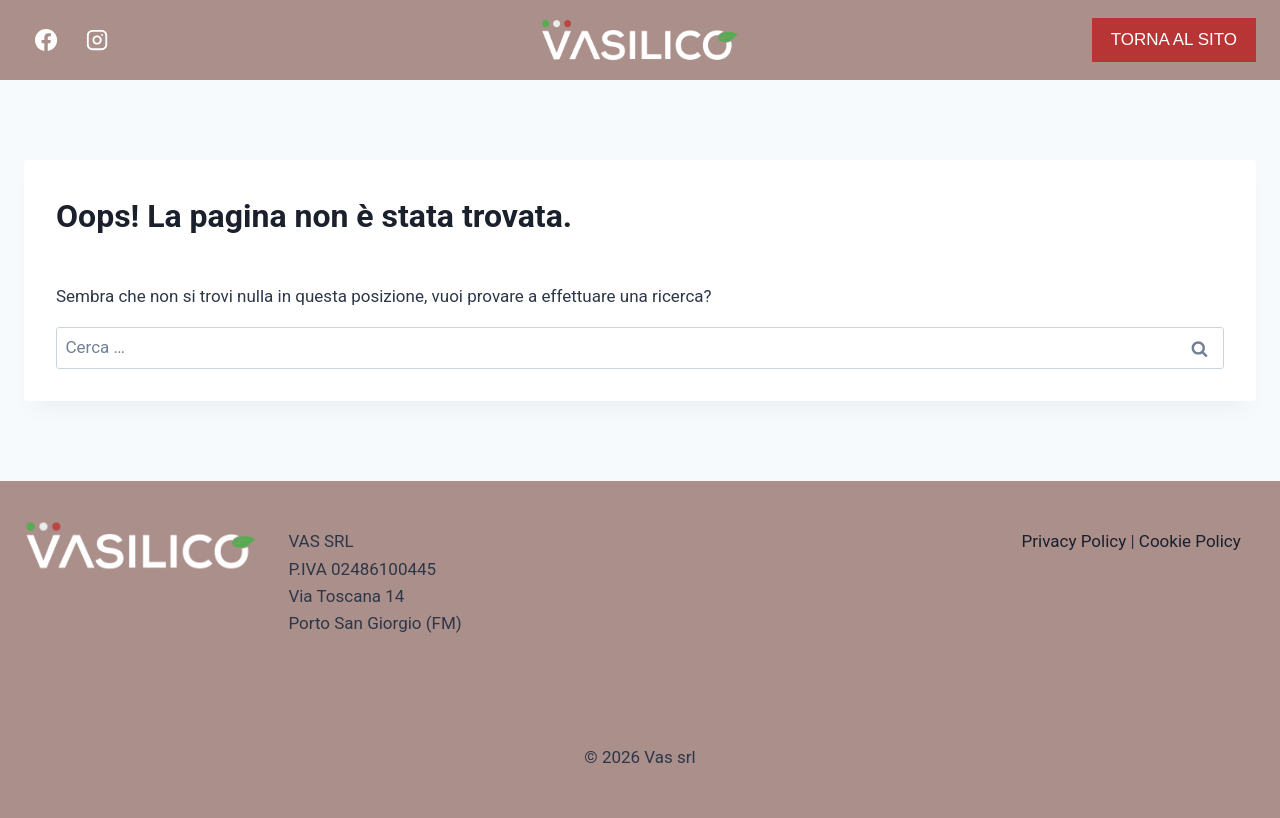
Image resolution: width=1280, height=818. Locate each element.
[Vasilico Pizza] (640, 40)
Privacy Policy (1074, 541)
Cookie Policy (1190, 541)
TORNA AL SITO (1174, 39)
